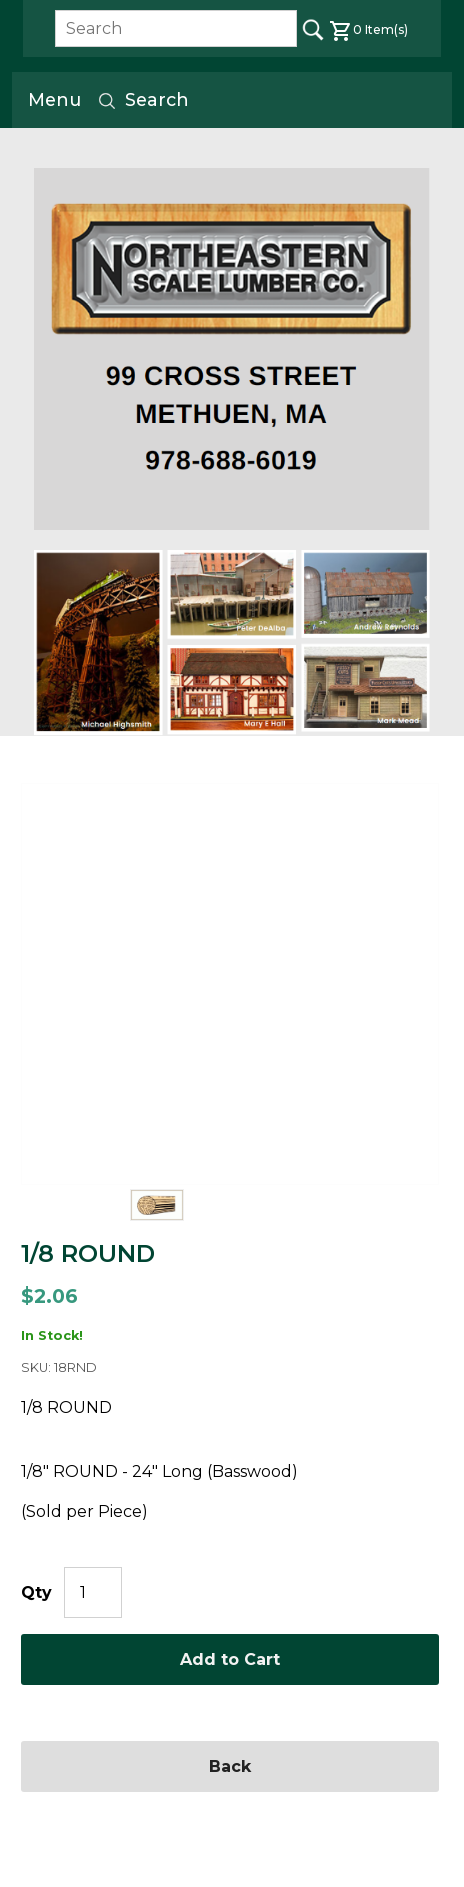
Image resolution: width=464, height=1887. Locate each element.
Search (143, 100)
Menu (54, 99)
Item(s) (368, 29)
